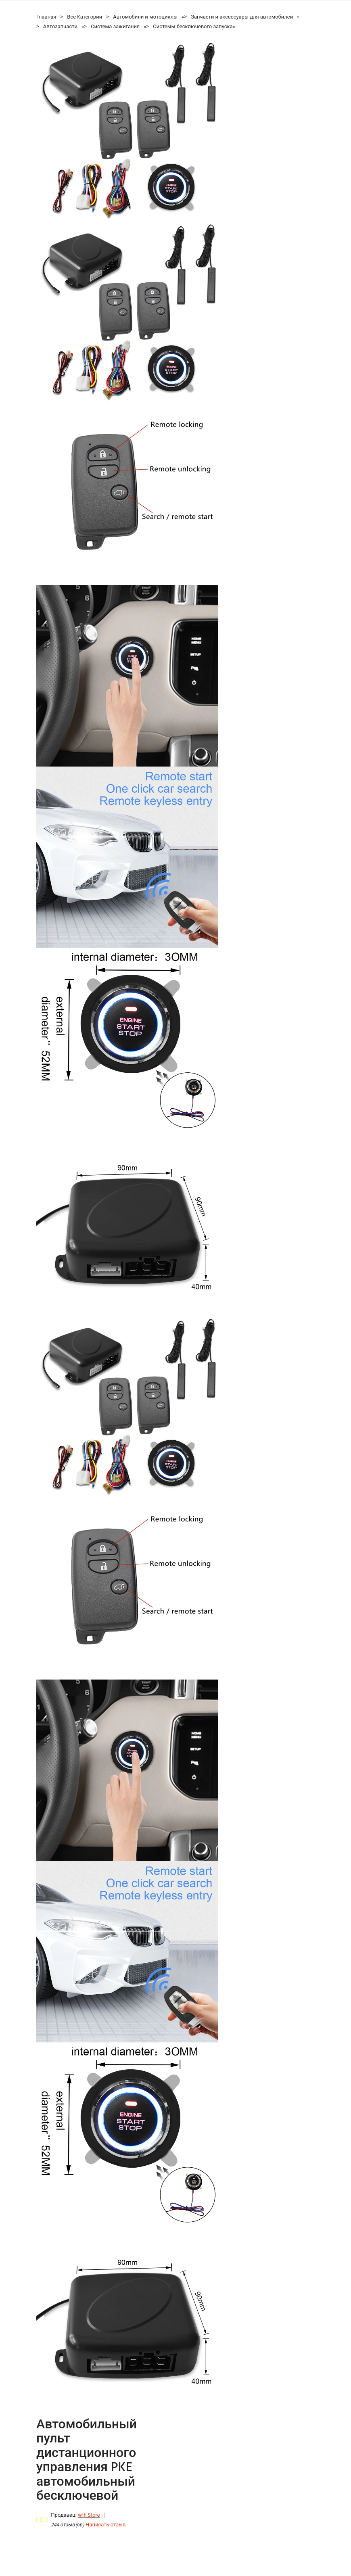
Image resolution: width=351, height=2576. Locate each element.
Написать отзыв (105, 2525)
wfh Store (89, 2515)
